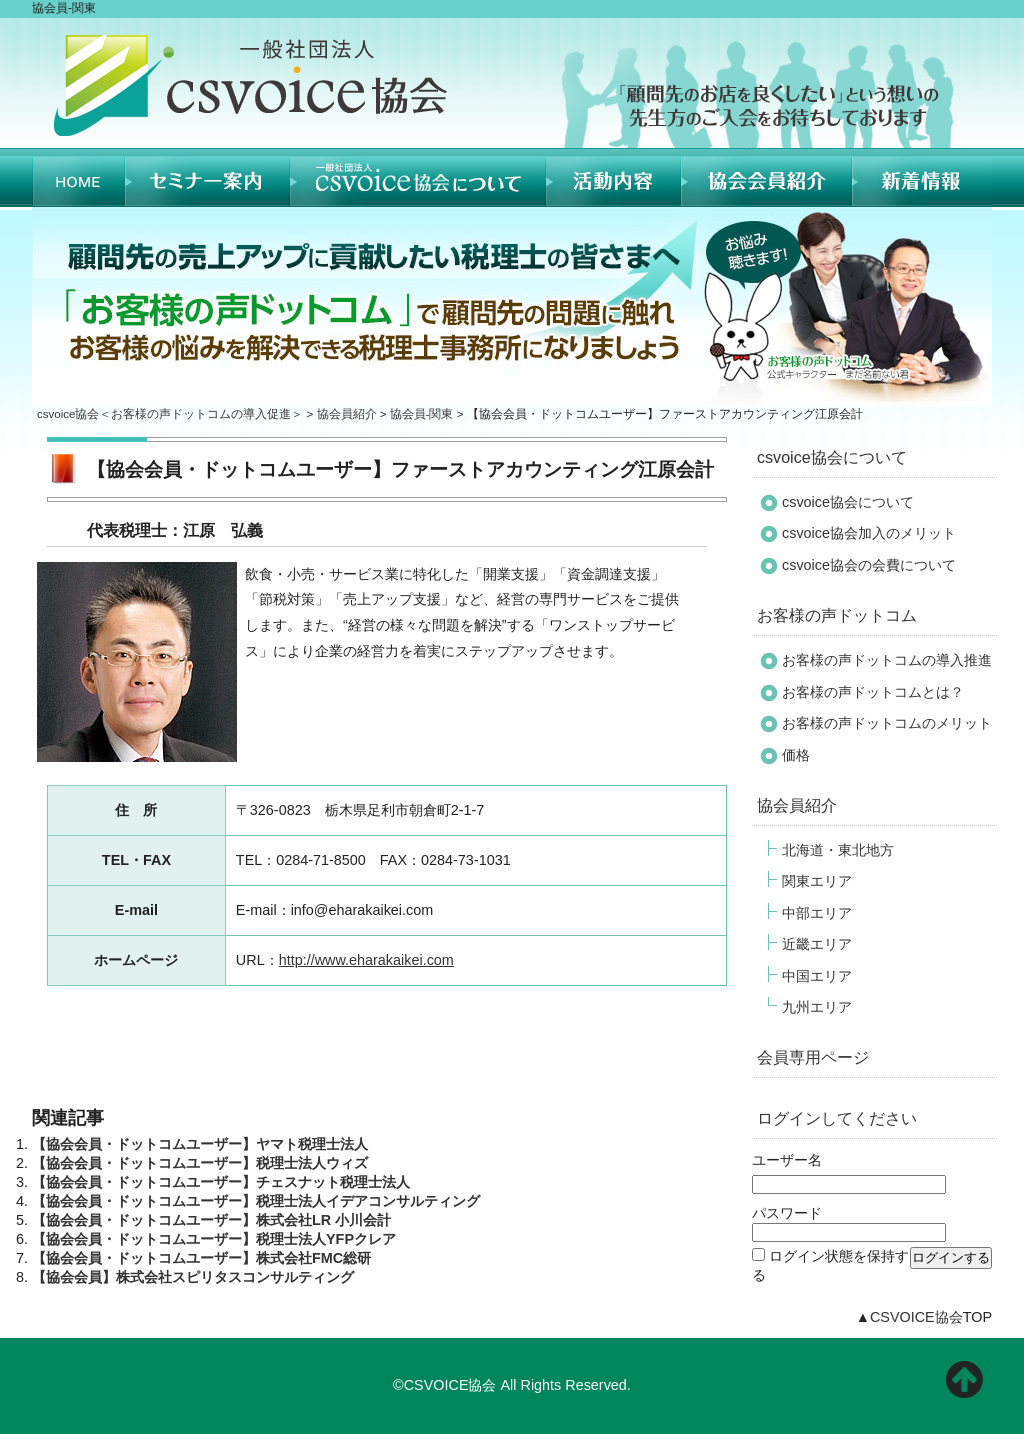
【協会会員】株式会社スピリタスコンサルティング (193, 1277)
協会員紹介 (766, 177)
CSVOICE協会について (418, 177)
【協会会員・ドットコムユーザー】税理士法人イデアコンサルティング (256, 1201)
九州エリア (817, 1007)
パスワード (787, 1213)
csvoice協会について (832, 457)
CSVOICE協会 (916, 1317)
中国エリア (817, 976)
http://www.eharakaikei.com (366, 960)
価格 (796, 755)
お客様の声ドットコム (837, 615)
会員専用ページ (813, 1057)
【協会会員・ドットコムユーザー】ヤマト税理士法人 (200, 1144)
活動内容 (613, 177)
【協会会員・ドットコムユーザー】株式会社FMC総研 (201, 1258)
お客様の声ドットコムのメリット (887, 723)
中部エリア (817, 913)
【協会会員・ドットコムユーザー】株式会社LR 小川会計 (211, 1220)
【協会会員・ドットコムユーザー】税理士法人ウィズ (200, 1163)
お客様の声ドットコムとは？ (873, 692)
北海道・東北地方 (838, 850)
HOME (78, 177)
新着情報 (922, 177)
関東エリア (817, 881)
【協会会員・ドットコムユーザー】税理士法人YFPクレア (214, 1239)
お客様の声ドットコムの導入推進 (887, 660)
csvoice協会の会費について (869, 565)
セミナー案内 (207, 177)
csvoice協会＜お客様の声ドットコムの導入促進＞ (170, 414)
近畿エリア (817, 944)
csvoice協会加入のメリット (869, 533)
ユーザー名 (787, 1160)
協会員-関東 (422, 414)
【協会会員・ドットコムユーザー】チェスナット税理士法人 (221, 1182)
